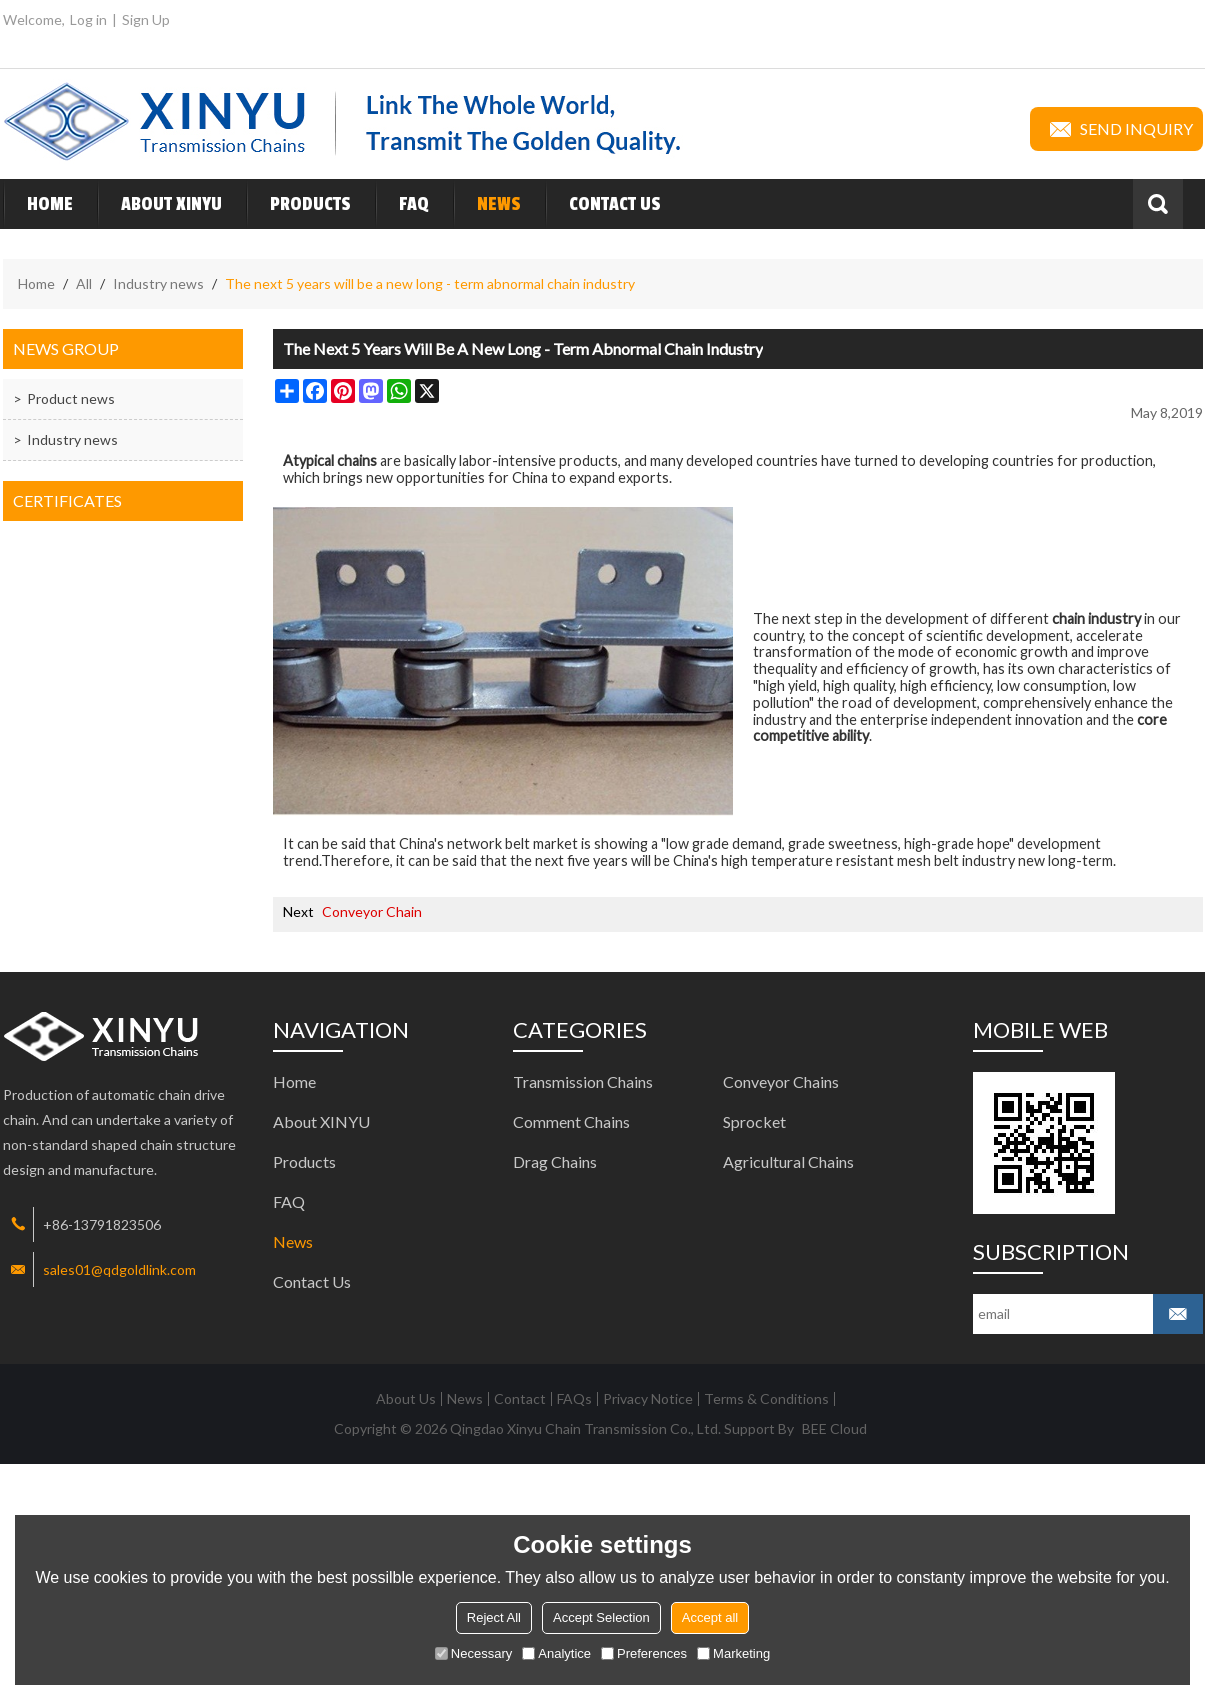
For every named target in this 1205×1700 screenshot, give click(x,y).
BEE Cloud (834, 1429)
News (487, 204)
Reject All (494, 1617)
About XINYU (159, 204)
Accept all (710, 1617)
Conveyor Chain (372, 911)
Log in (88, 19)
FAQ (402, 204)
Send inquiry (1116, 129)
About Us (406, 1399)
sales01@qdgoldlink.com (119, 1269)
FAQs (574, 1399)
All (84, 283)
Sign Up (146, 19)
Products (298, 204)
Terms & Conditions (766, 1399)
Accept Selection (601, 1617)
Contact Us (603, 204)
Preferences (644, 1653)
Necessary (473, 1653)
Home (38, 204)
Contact (520, 1399)
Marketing (733, 1653)
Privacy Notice (648, 1399)
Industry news (158, 283)
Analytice (556, 1653)
